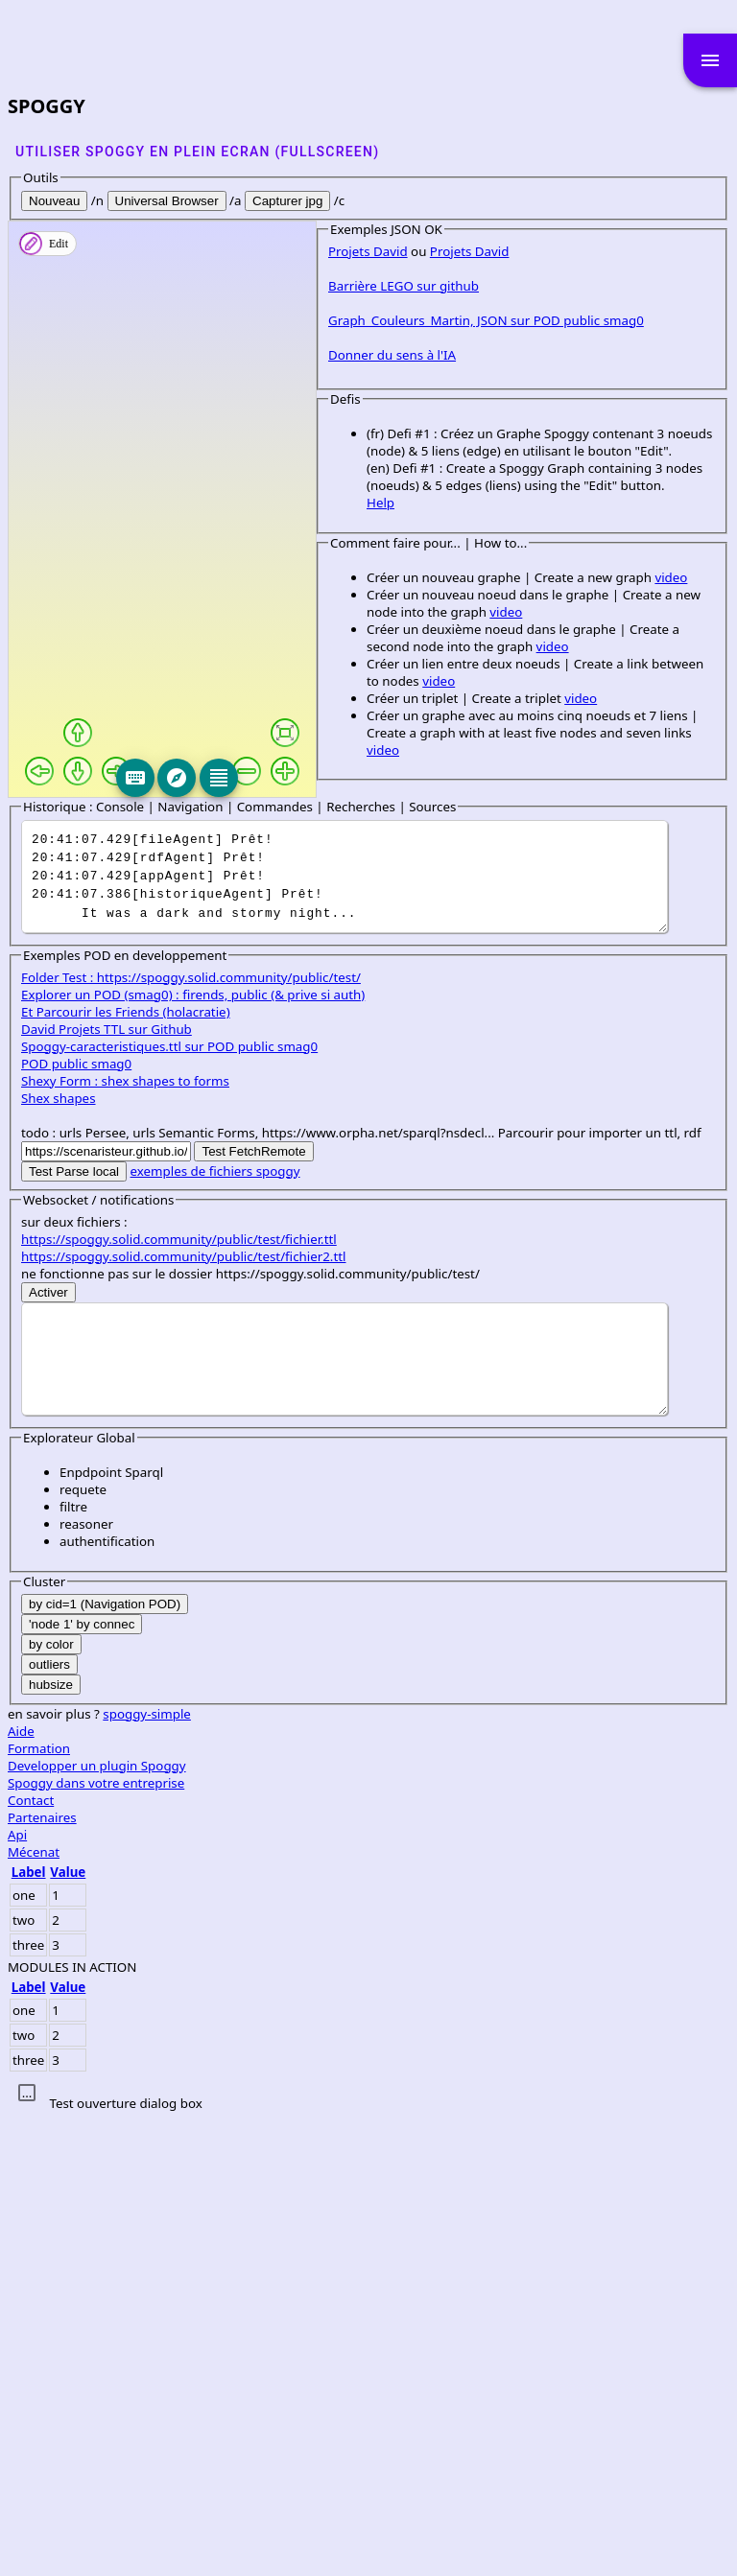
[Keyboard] (280, 778)
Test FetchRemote (253, 1608)
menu (710, 60)
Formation (39, 2204)
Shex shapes (58, 1554)
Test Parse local (74, 1628)
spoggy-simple (147, 2170)
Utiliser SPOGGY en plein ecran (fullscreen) (197, 151)
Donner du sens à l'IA (85, 932)
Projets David (61, 828)
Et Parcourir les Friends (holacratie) (125, 1468)
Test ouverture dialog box (125, 2559)
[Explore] (321, 778)
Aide (21, 2187)
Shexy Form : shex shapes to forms (125, 1537)
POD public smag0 (76, 1520)
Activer (48, 1749)
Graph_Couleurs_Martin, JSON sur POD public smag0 (179, 897)
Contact (31, 2256)
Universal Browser (167, 201)
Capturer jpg (287, 201)
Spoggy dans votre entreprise (96, 2239)
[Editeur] (363, 778)
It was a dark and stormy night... (344, 1333)
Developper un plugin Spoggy (97, 2222)
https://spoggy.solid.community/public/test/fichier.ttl (179, 1695)
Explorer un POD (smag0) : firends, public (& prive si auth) (193, 1451)
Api (17, 2291)
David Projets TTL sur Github (106, 1485)
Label (29, 2328)
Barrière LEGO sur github (96, 863)
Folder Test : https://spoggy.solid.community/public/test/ (191, 1433)
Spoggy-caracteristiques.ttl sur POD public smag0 (169, 1502)
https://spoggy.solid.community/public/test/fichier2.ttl (183, 1712)
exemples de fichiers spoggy (215, 1627)
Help (73, 1045)
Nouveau (54, 201)
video (363, 1120)
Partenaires (42, 2274)
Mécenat (33, 2308)
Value (67, 2328)
